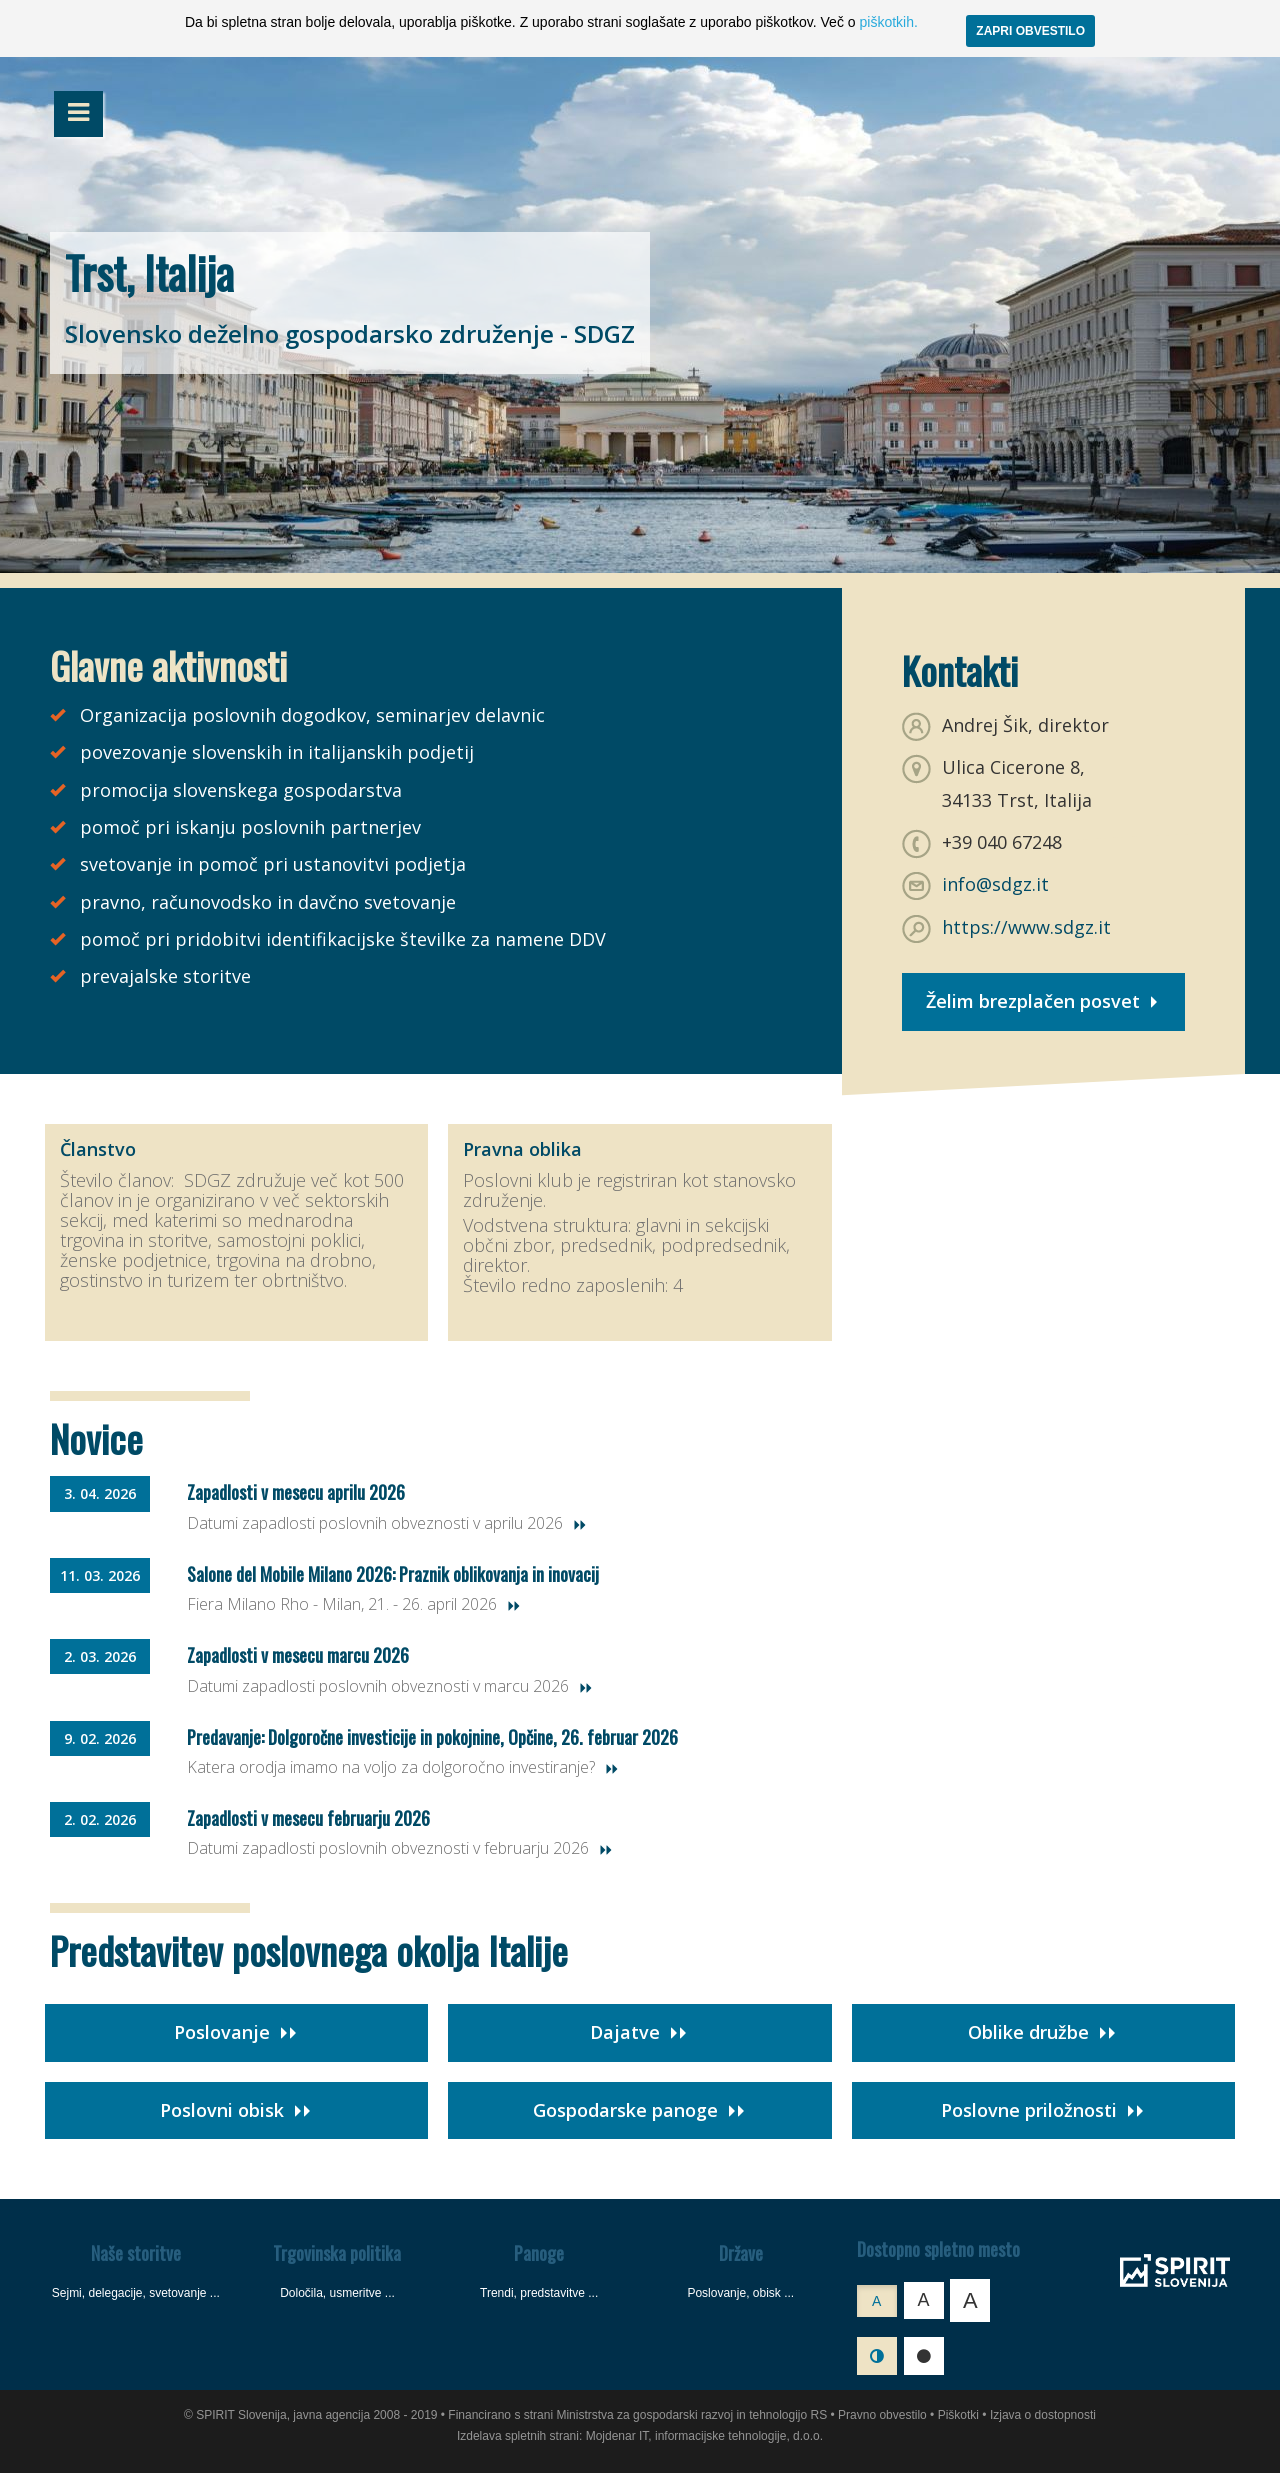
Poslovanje (236, 2032)
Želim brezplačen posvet (1043, 1001)
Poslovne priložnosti (1043, 2110)
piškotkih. (888, 22)
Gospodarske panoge (640, 2110)
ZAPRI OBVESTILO (1030, 31)
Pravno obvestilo (882, 2415)
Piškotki (958, 2415)
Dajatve (639, 2032)
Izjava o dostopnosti (1043, 2415)
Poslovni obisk (236, 2110)
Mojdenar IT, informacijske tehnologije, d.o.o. (704, 2436)
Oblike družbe (1043, 2032)
